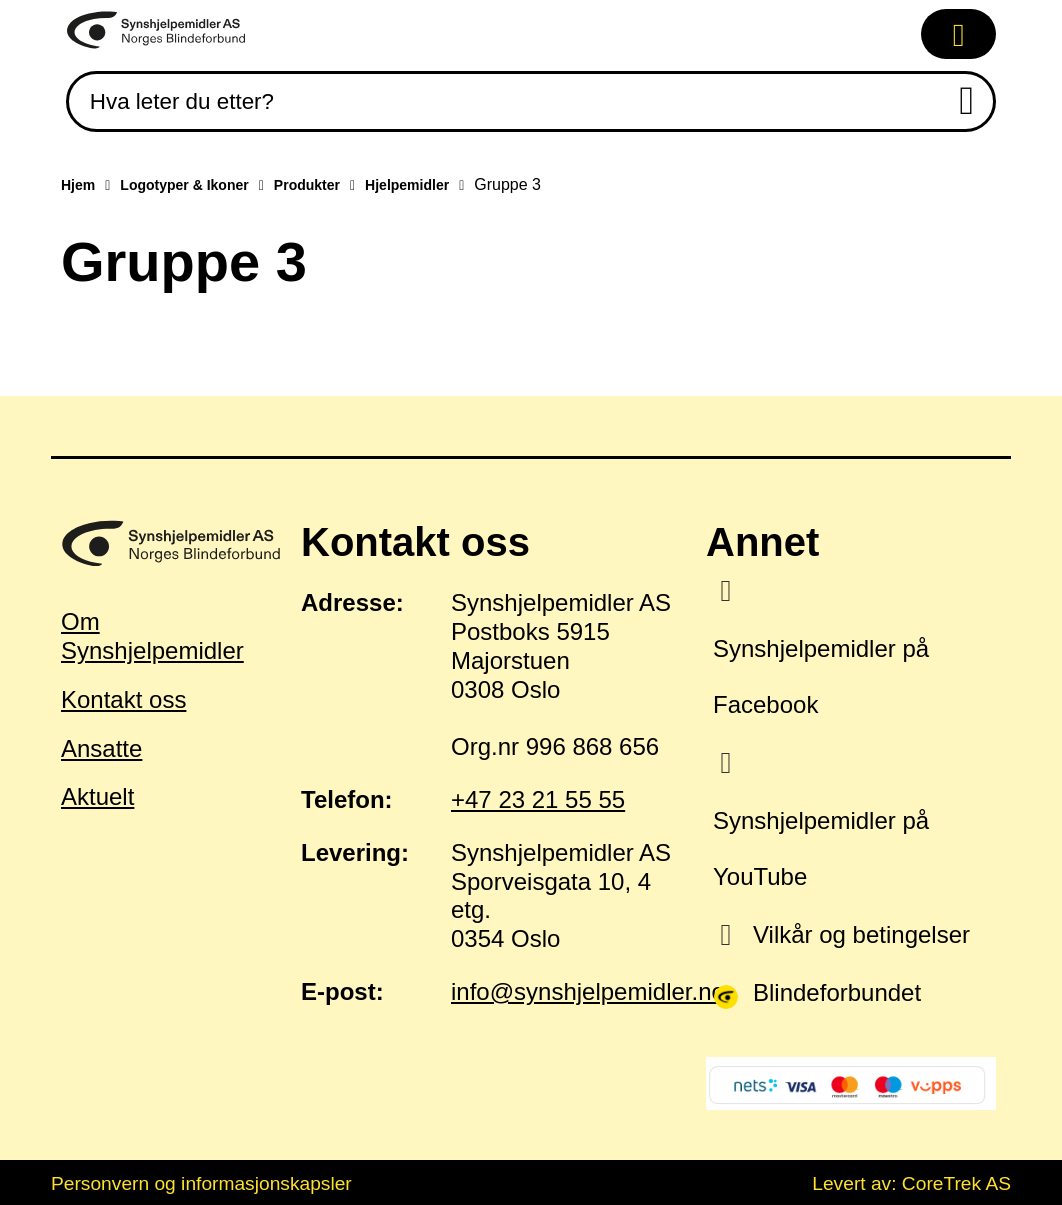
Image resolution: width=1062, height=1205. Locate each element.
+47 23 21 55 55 (538, 799)
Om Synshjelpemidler (152, 636)
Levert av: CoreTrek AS (911, 1183)
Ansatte (101, 748)
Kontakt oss (123, 699)
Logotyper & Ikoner (184, 185)
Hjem (78, 185)
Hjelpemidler (407, 185)
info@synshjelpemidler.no (588, 991)
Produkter (307, 185)
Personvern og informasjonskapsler (201, 1183)
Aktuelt (97, 796)
